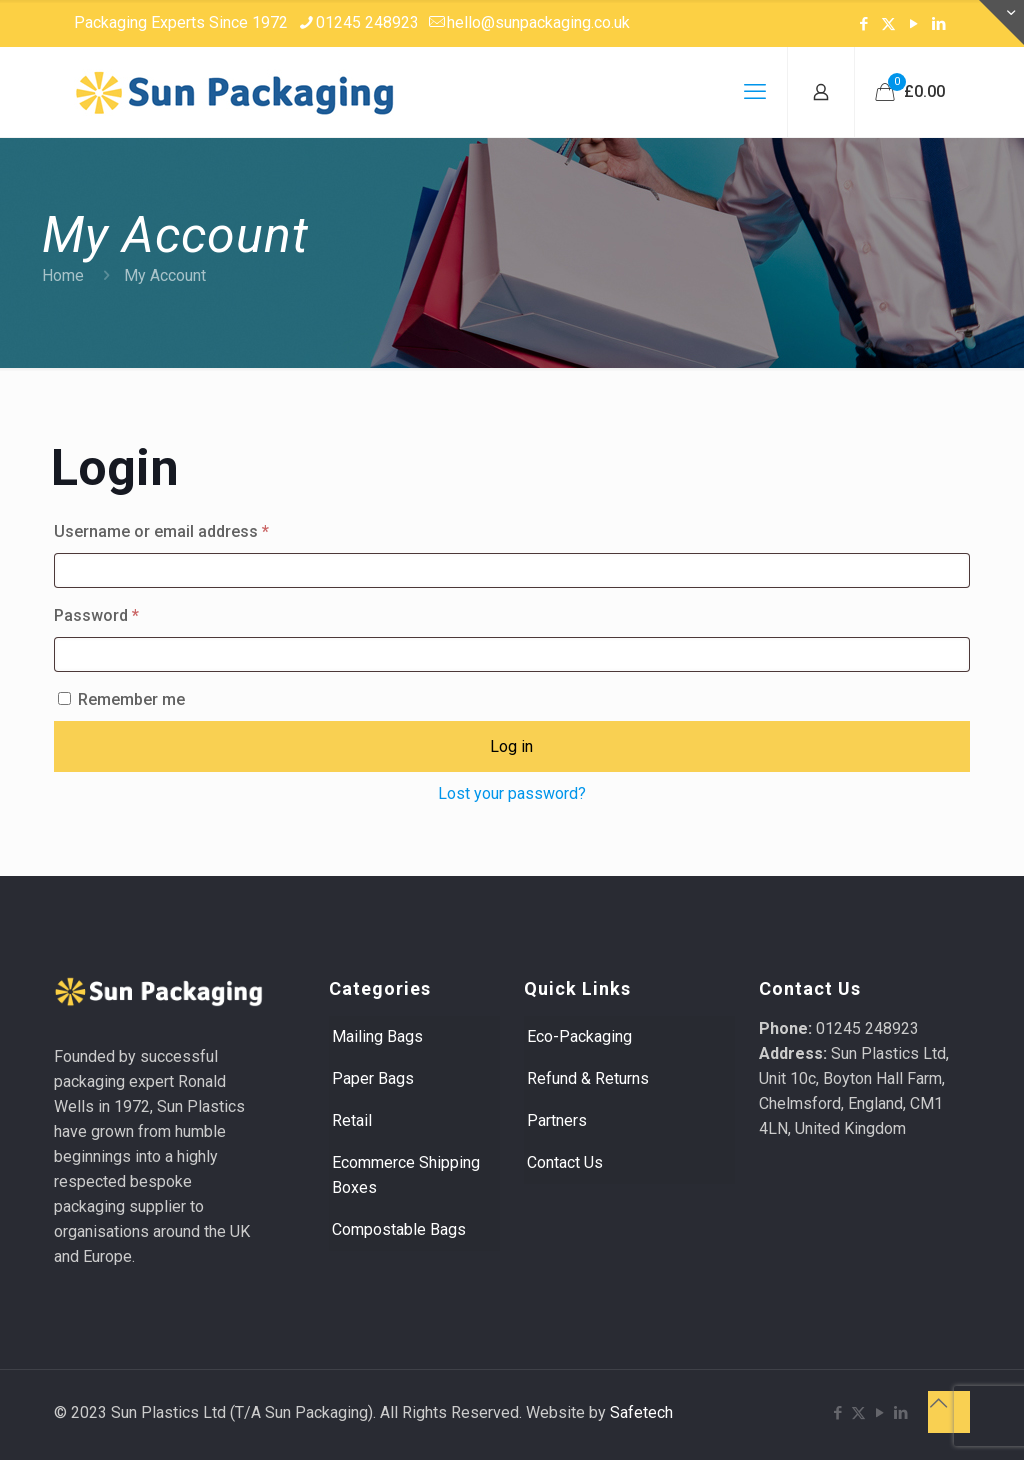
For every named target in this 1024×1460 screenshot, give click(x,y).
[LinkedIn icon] (938, 24)
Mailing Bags (377, 1036)
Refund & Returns (588, 1078)
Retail (352, 1120)
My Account (165, 275)
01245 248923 (867, 1028)
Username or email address (193, 528)
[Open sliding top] (1001, 22)
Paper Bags (373, 1078)
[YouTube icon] (913, 24)
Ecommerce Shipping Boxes (406, 1175)
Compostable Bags (399, 1229)
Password (128, 612)
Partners (557, 1120)
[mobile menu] (755, 92)
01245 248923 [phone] (367, 22)
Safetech (641, 1412)
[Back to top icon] (949, 1412)
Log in (511, 746)
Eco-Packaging (579, 1036)
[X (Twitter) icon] (888, 24)
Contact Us (565, 1162)
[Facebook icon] (863, 24)
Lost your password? (512, 793)
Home (63, 275)
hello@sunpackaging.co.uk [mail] (538, 22)
